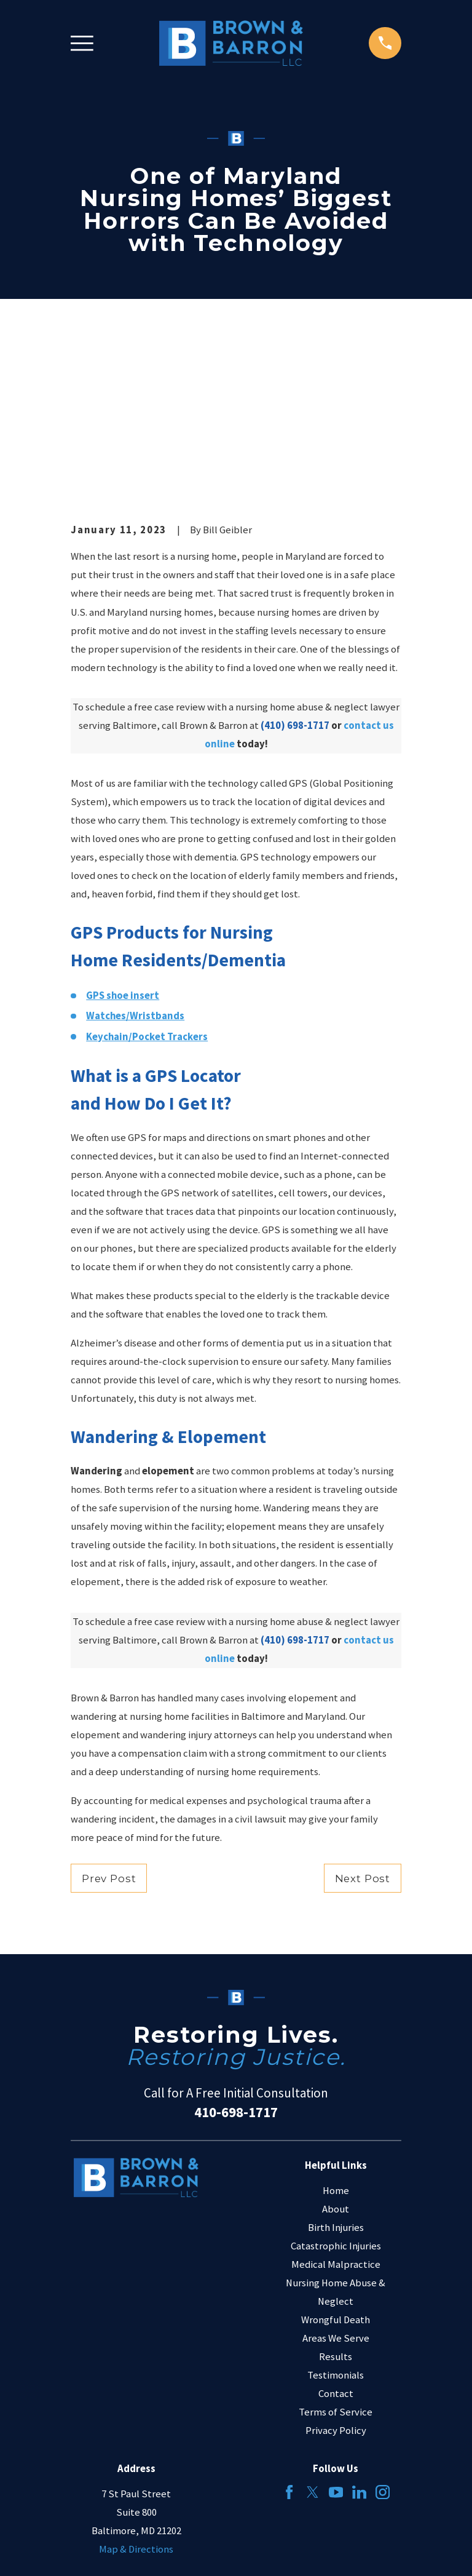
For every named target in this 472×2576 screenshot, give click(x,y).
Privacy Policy (335, 2276)
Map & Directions (136, 2394)
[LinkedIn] (359, 2338)
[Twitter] (312, 2338)
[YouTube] (336, 2338)
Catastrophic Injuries (336, 2091)
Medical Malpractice (335, 2109)
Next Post (363, 1723)
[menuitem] (86, 2550)
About (335, 2054)
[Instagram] (383, 2338)
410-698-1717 (236, 1957)
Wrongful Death (335, 2164)
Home (336, 2035)
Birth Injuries (336, 2072)
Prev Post (109, 1723)
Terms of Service (335, 2257)
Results (335, 2202)
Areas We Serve (335, 2183)
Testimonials (335, 2220)
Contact (335, 2239)
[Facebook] (289, 2338)
